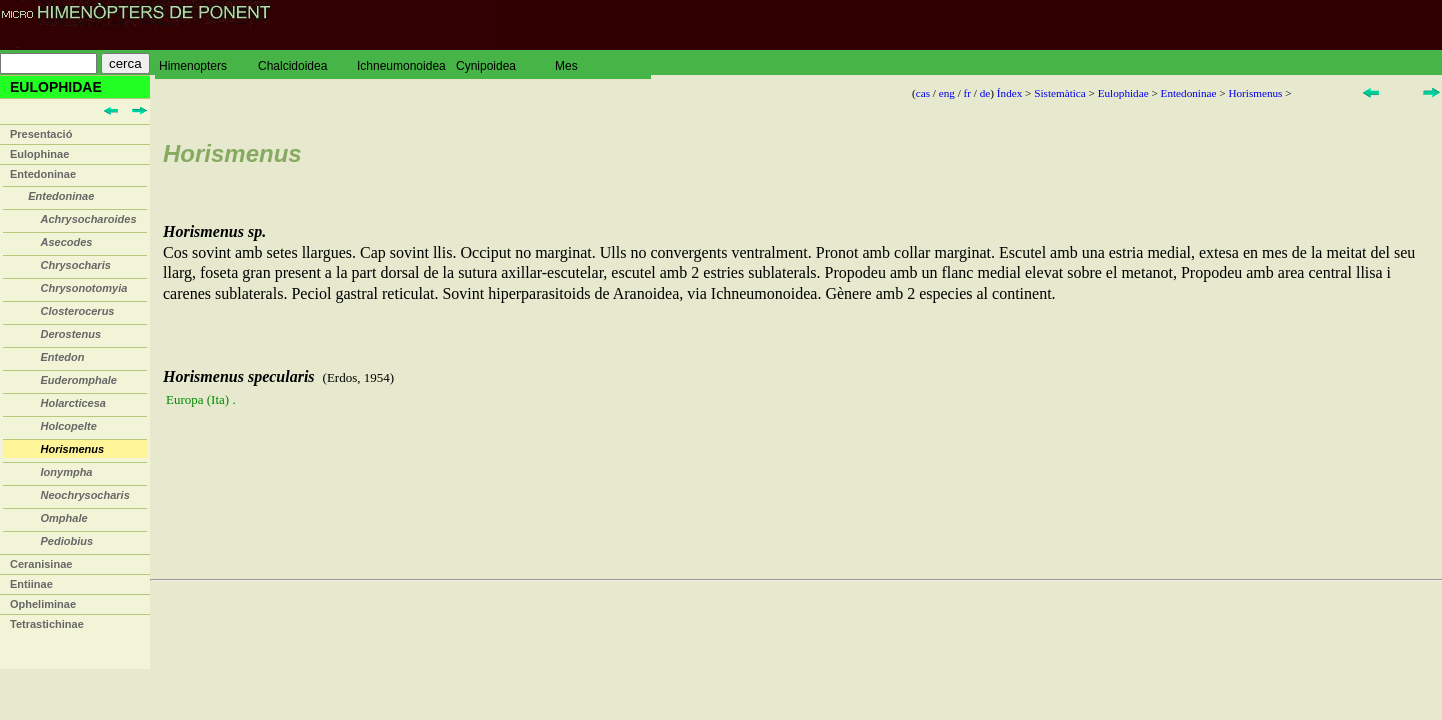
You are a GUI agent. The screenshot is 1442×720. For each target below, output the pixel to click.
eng (947, 93)
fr (967, 93)
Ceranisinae (41, 564)
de (985, 93)
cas (923, 93)
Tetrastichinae (47, 624)
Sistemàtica (1060, 93)
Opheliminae (43, 604)
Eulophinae (39, 154)
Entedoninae (43, 174)
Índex (1009, 93)
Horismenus (1255, 93)
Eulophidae (1123, 93)
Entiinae (31, 584)
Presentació (41, 134)
